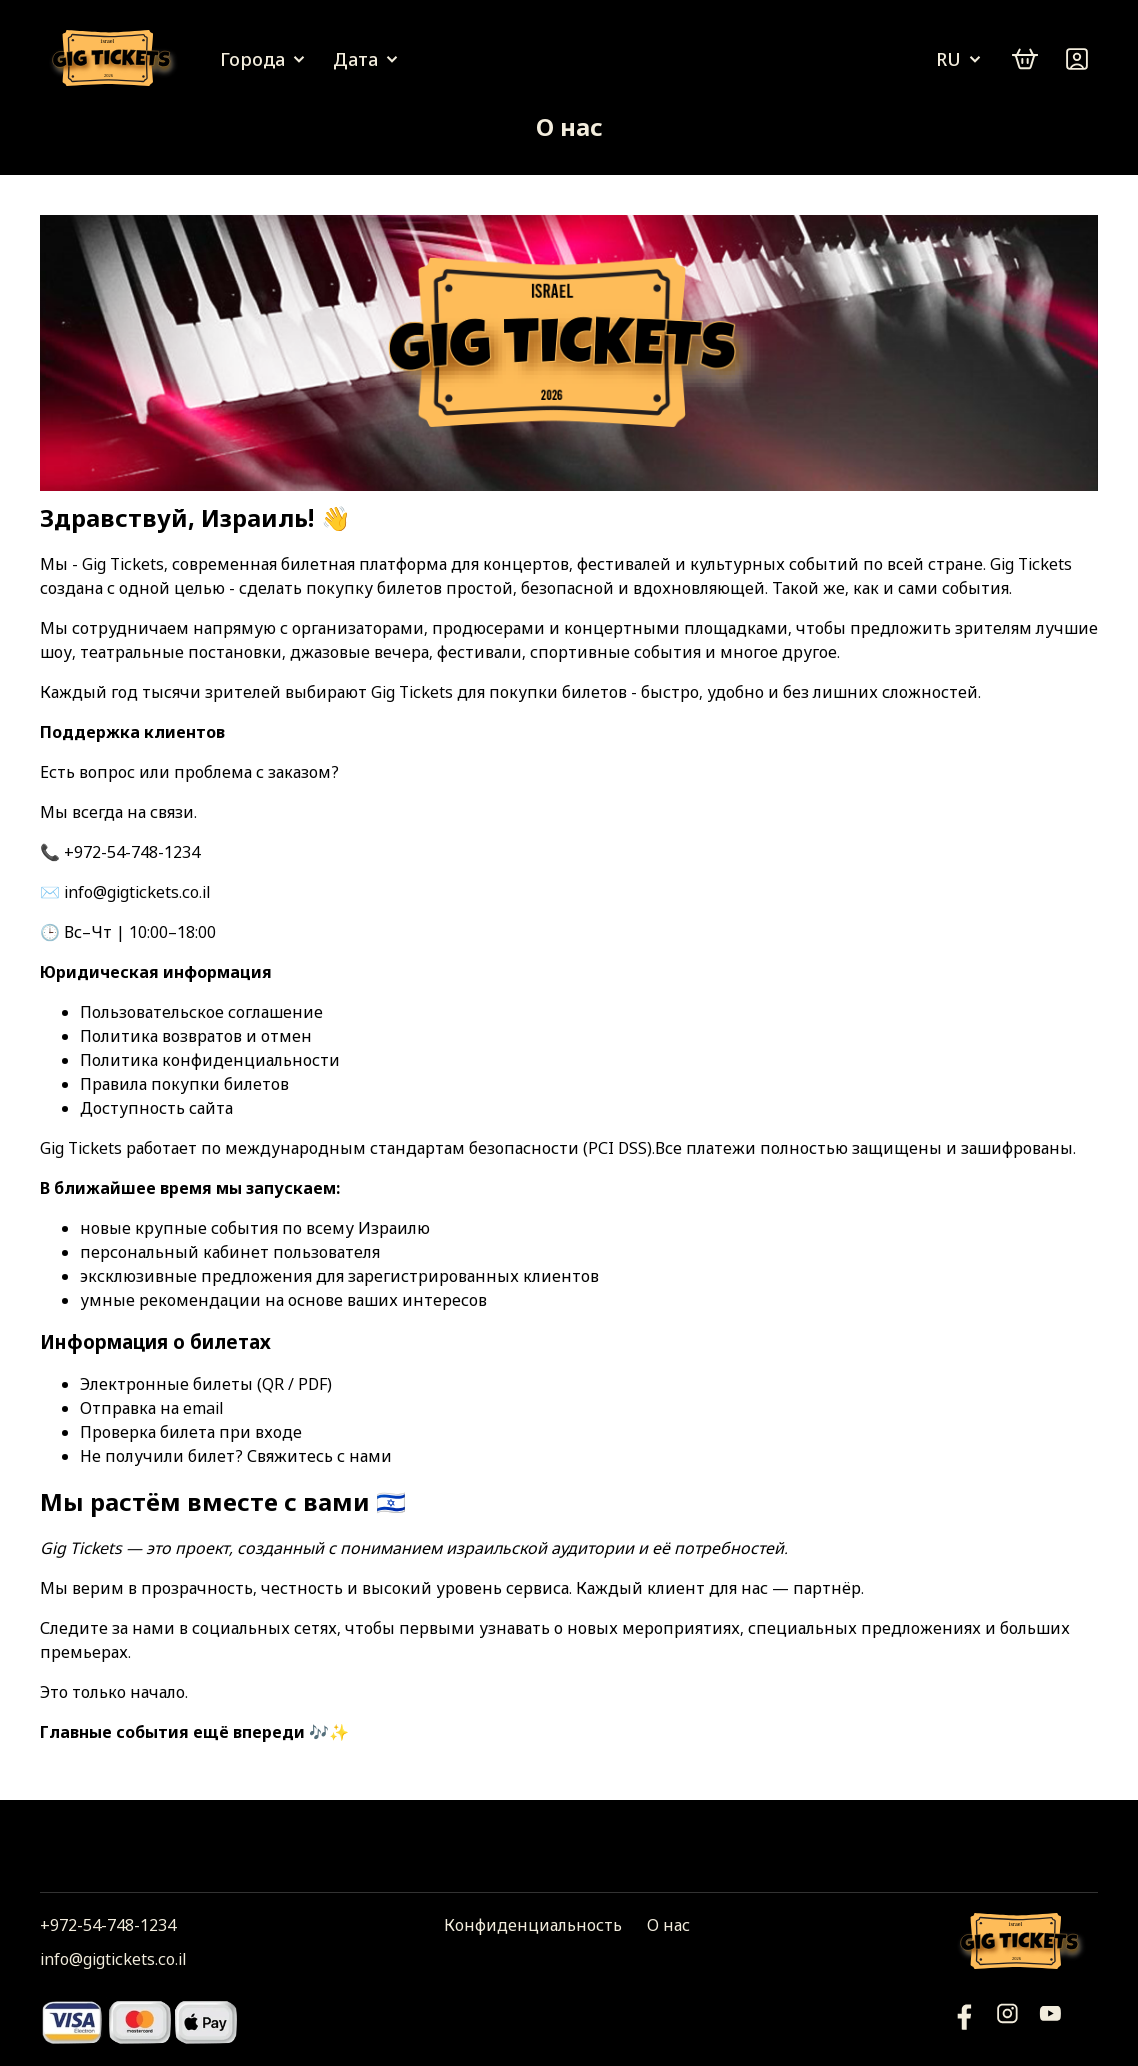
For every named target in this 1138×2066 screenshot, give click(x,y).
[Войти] (1077, 59)
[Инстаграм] (1007, 2021)
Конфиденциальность (533, 1925)
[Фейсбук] (1050, 2021)
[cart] (1025, 59)
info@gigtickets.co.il (113, 1959)
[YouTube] (964, 2021)
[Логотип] (115, 59)
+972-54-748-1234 (108, 1925)
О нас (668, 1925)
